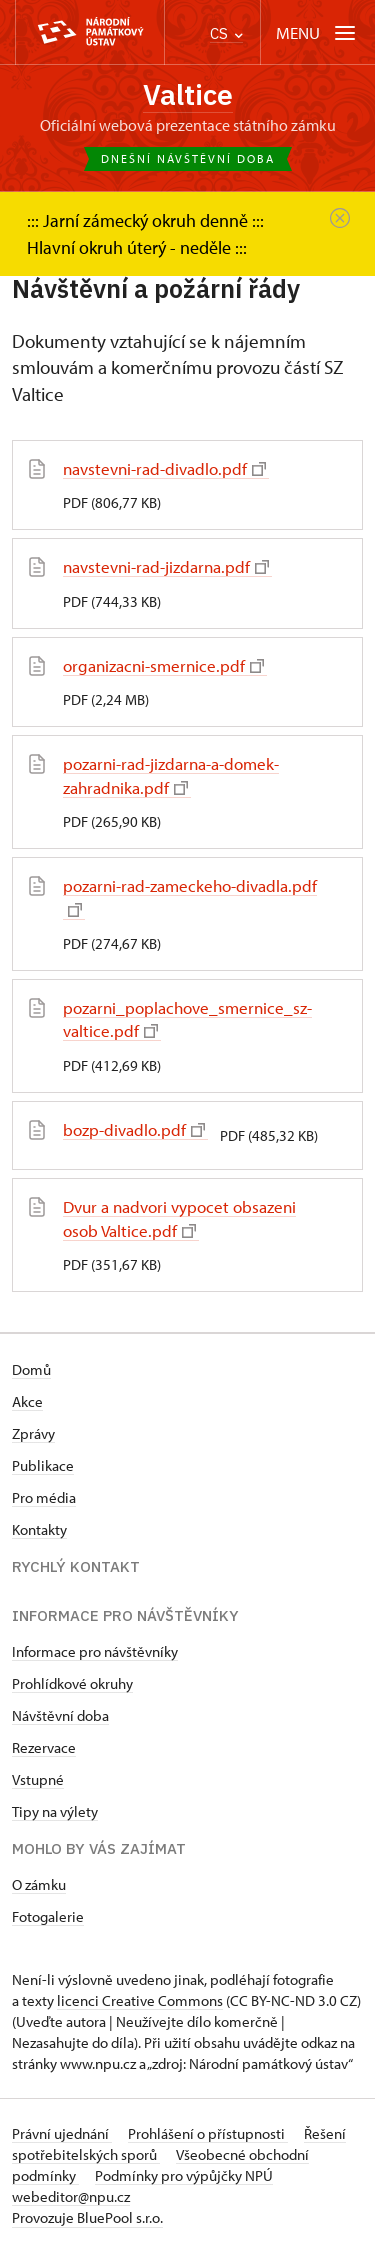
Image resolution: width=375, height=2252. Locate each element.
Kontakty (39, 1529)
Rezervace (44, 1747)
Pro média (44, 1497)
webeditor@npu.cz (71, 2196)
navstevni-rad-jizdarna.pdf (166, 566)
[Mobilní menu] (317, 32)
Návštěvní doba (60, 1715)
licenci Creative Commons (140, 2000)
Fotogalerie (48, 1916)
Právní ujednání (62, 2133)
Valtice (188, 94)
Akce (27, 1401)
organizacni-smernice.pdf (163, 665)
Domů (31, 1369)
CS (226, 33)
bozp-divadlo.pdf (134, 1129)
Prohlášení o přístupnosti (208, 2133)
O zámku (39, 1884)
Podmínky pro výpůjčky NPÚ (184, 2175)
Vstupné (38, 1779)
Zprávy (33, 1433)
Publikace (43, 1465)
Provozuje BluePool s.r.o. (87, 2217)
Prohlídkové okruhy (72, 1683)
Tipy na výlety (55, 1811)
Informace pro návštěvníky (95, 1651)
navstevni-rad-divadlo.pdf (164, 468)
